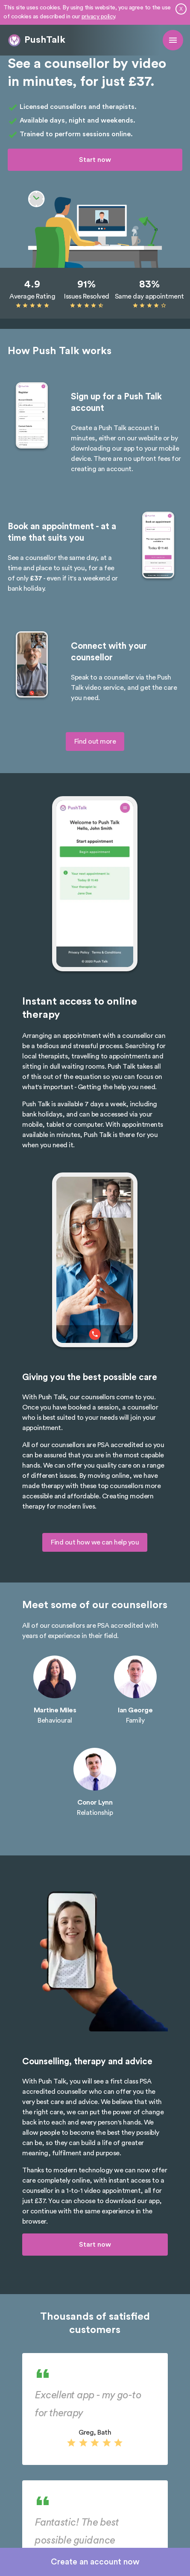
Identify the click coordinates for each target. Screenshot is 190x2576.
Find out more (95, 741)
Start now (95, 159)
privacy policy (98, 17)
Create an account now (95, 2562)
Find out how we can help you (95, 1542)
